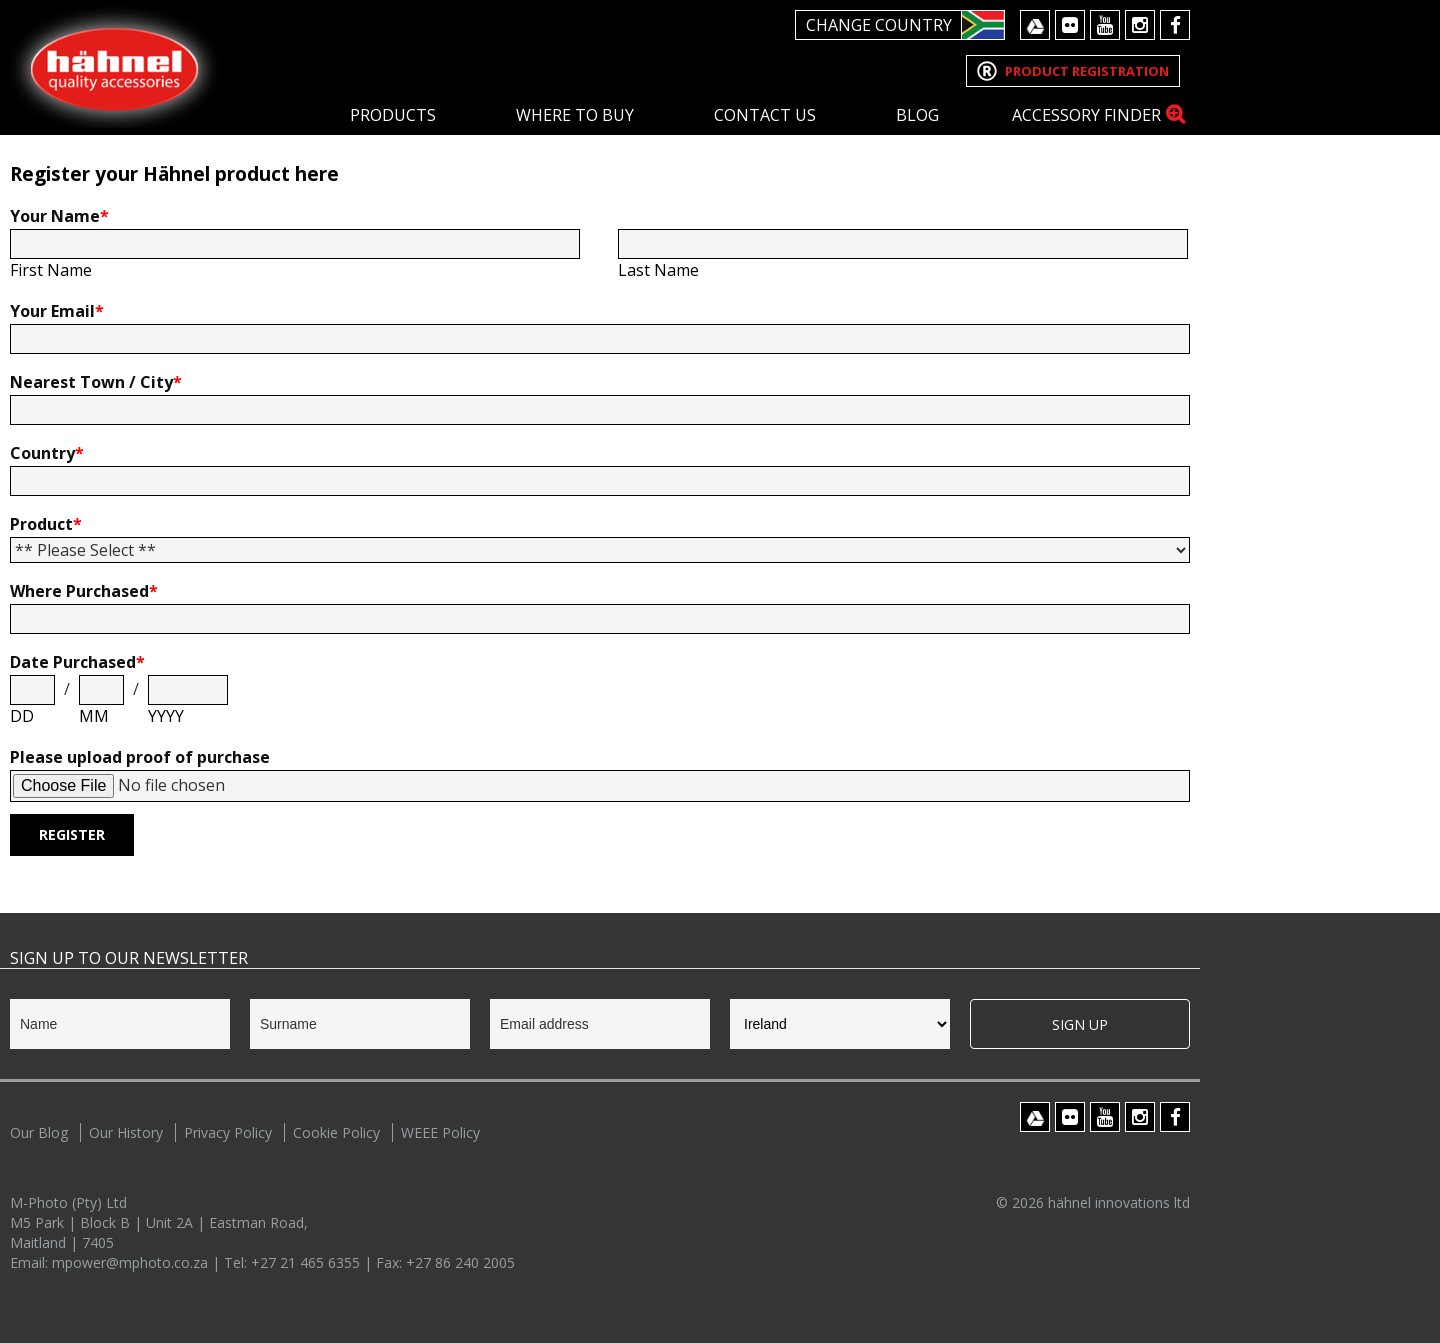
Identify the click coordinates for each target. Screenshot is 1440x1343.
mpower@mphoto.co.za (132, 1262)
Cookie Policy (336, 1132)
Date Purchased (77, 662)
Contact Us (765, 115)
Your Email (57, 311)
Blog (917, 115)
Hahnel (115, 66)
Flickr (1070, 25)
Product (46, 524)
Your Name (59, 216)
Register (72, 834)
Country (47, 453)
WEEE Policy (440, 1132)
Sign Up (1080, 1024)
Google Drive (1035, 25)
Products (393, 115)
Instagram (1140, 25)
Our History (126, 1132)
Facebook (1175, 25)
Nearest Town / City (96, 382)
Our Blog (39, 1132)
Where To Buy (575, 115)
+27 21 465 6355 (307, 1262)
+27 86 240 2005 (460, 1262)
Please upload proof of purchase (140, 757)
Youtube (1105, 25)
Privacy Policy (228, 1132)
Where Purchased (84, 591)
